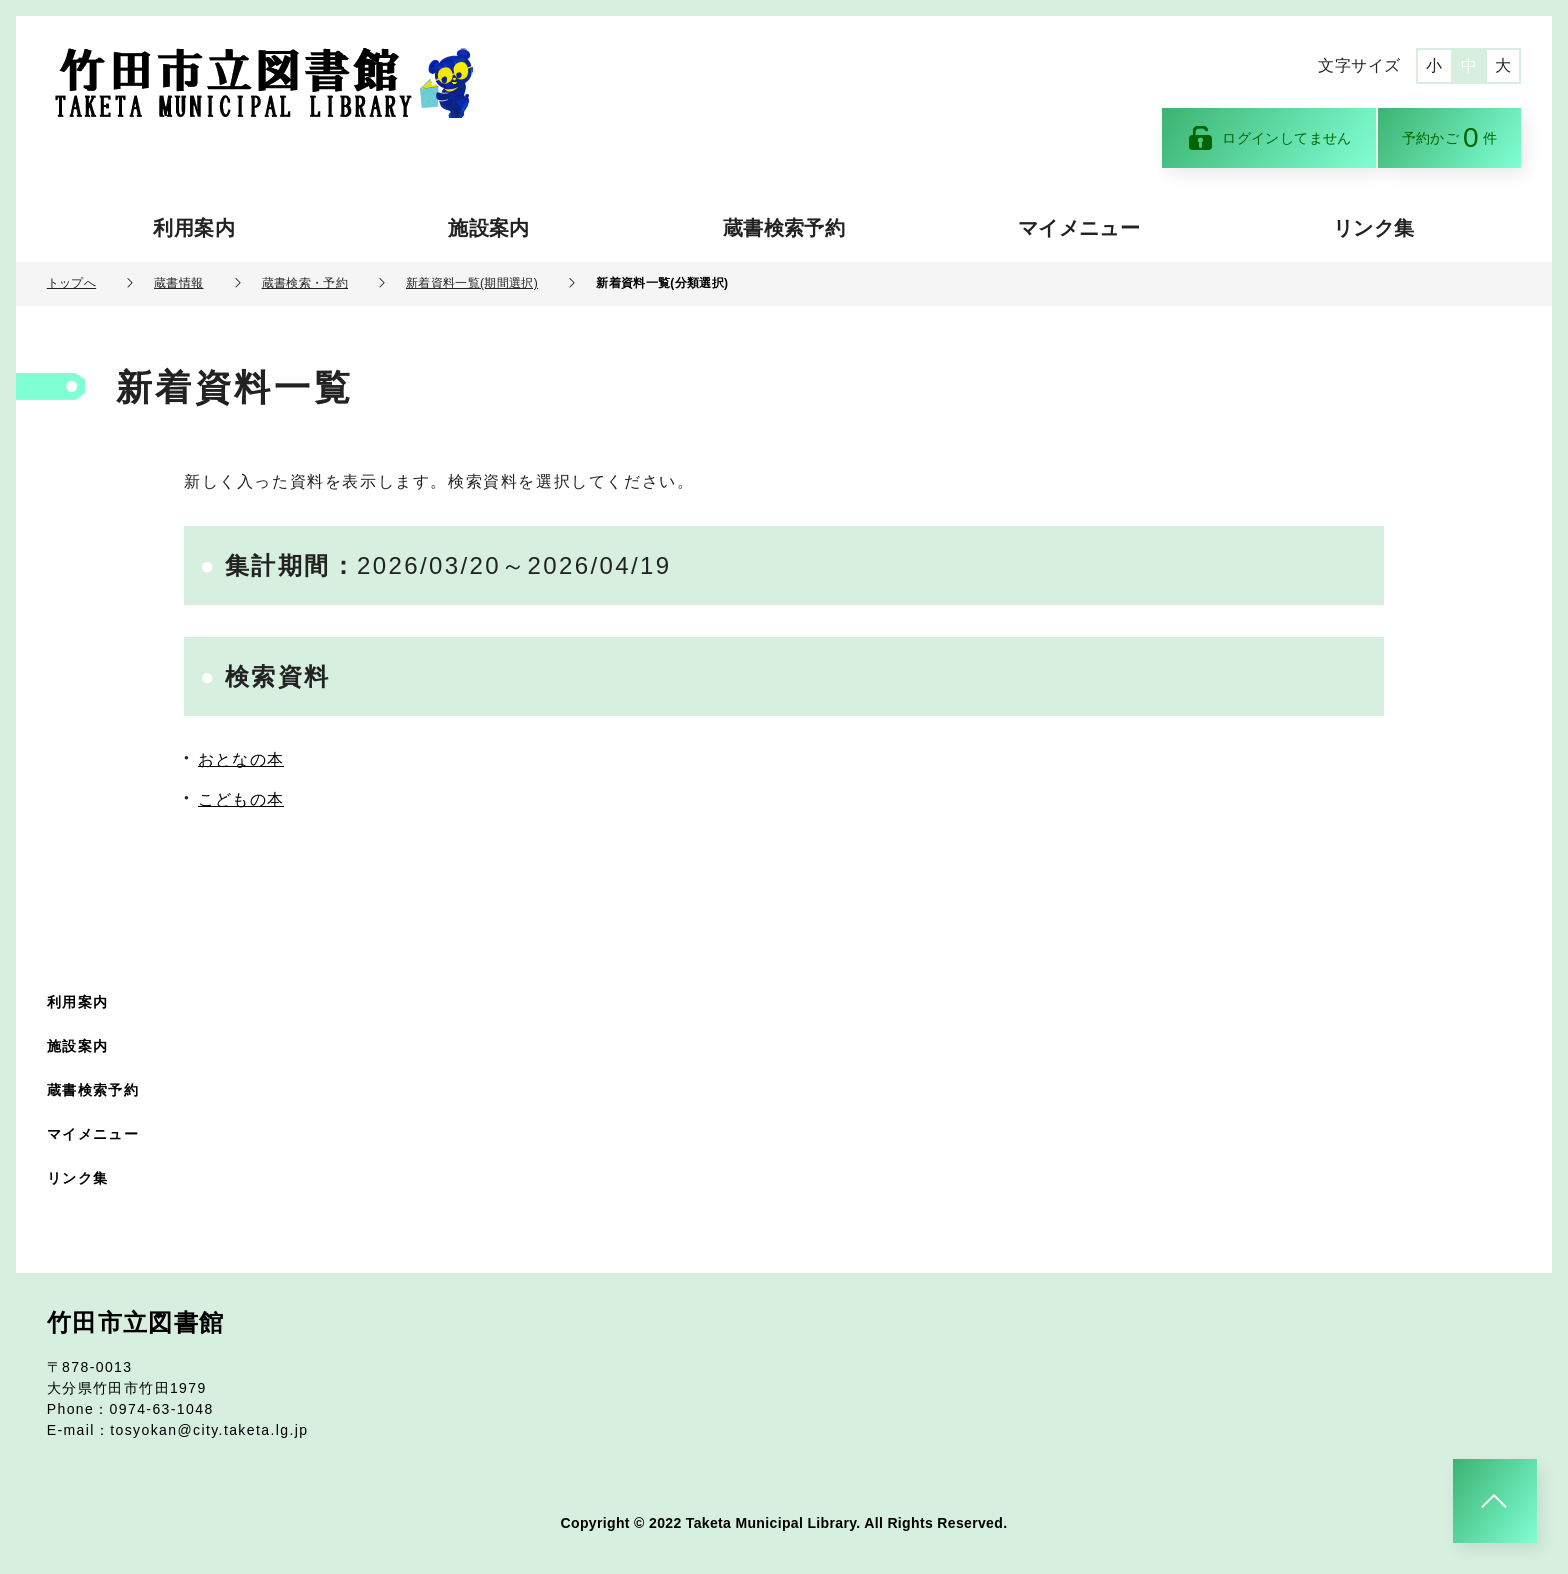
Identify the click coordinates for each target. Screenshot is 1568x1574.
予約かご (1450, 137)
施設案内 (488, 228)
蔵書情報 (178, 283)
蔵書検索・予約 (305, 283)
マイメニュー (1079, 228)
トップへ (71, 283)
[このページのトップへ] (1495, 1501)
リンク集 (1373, 228)
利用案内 (193, 228)
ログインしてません (1269, 138)
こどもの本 (241, 799)
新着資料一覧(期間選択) (472, 283)
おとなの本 (241, 759)
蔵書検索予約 (784, 228)
